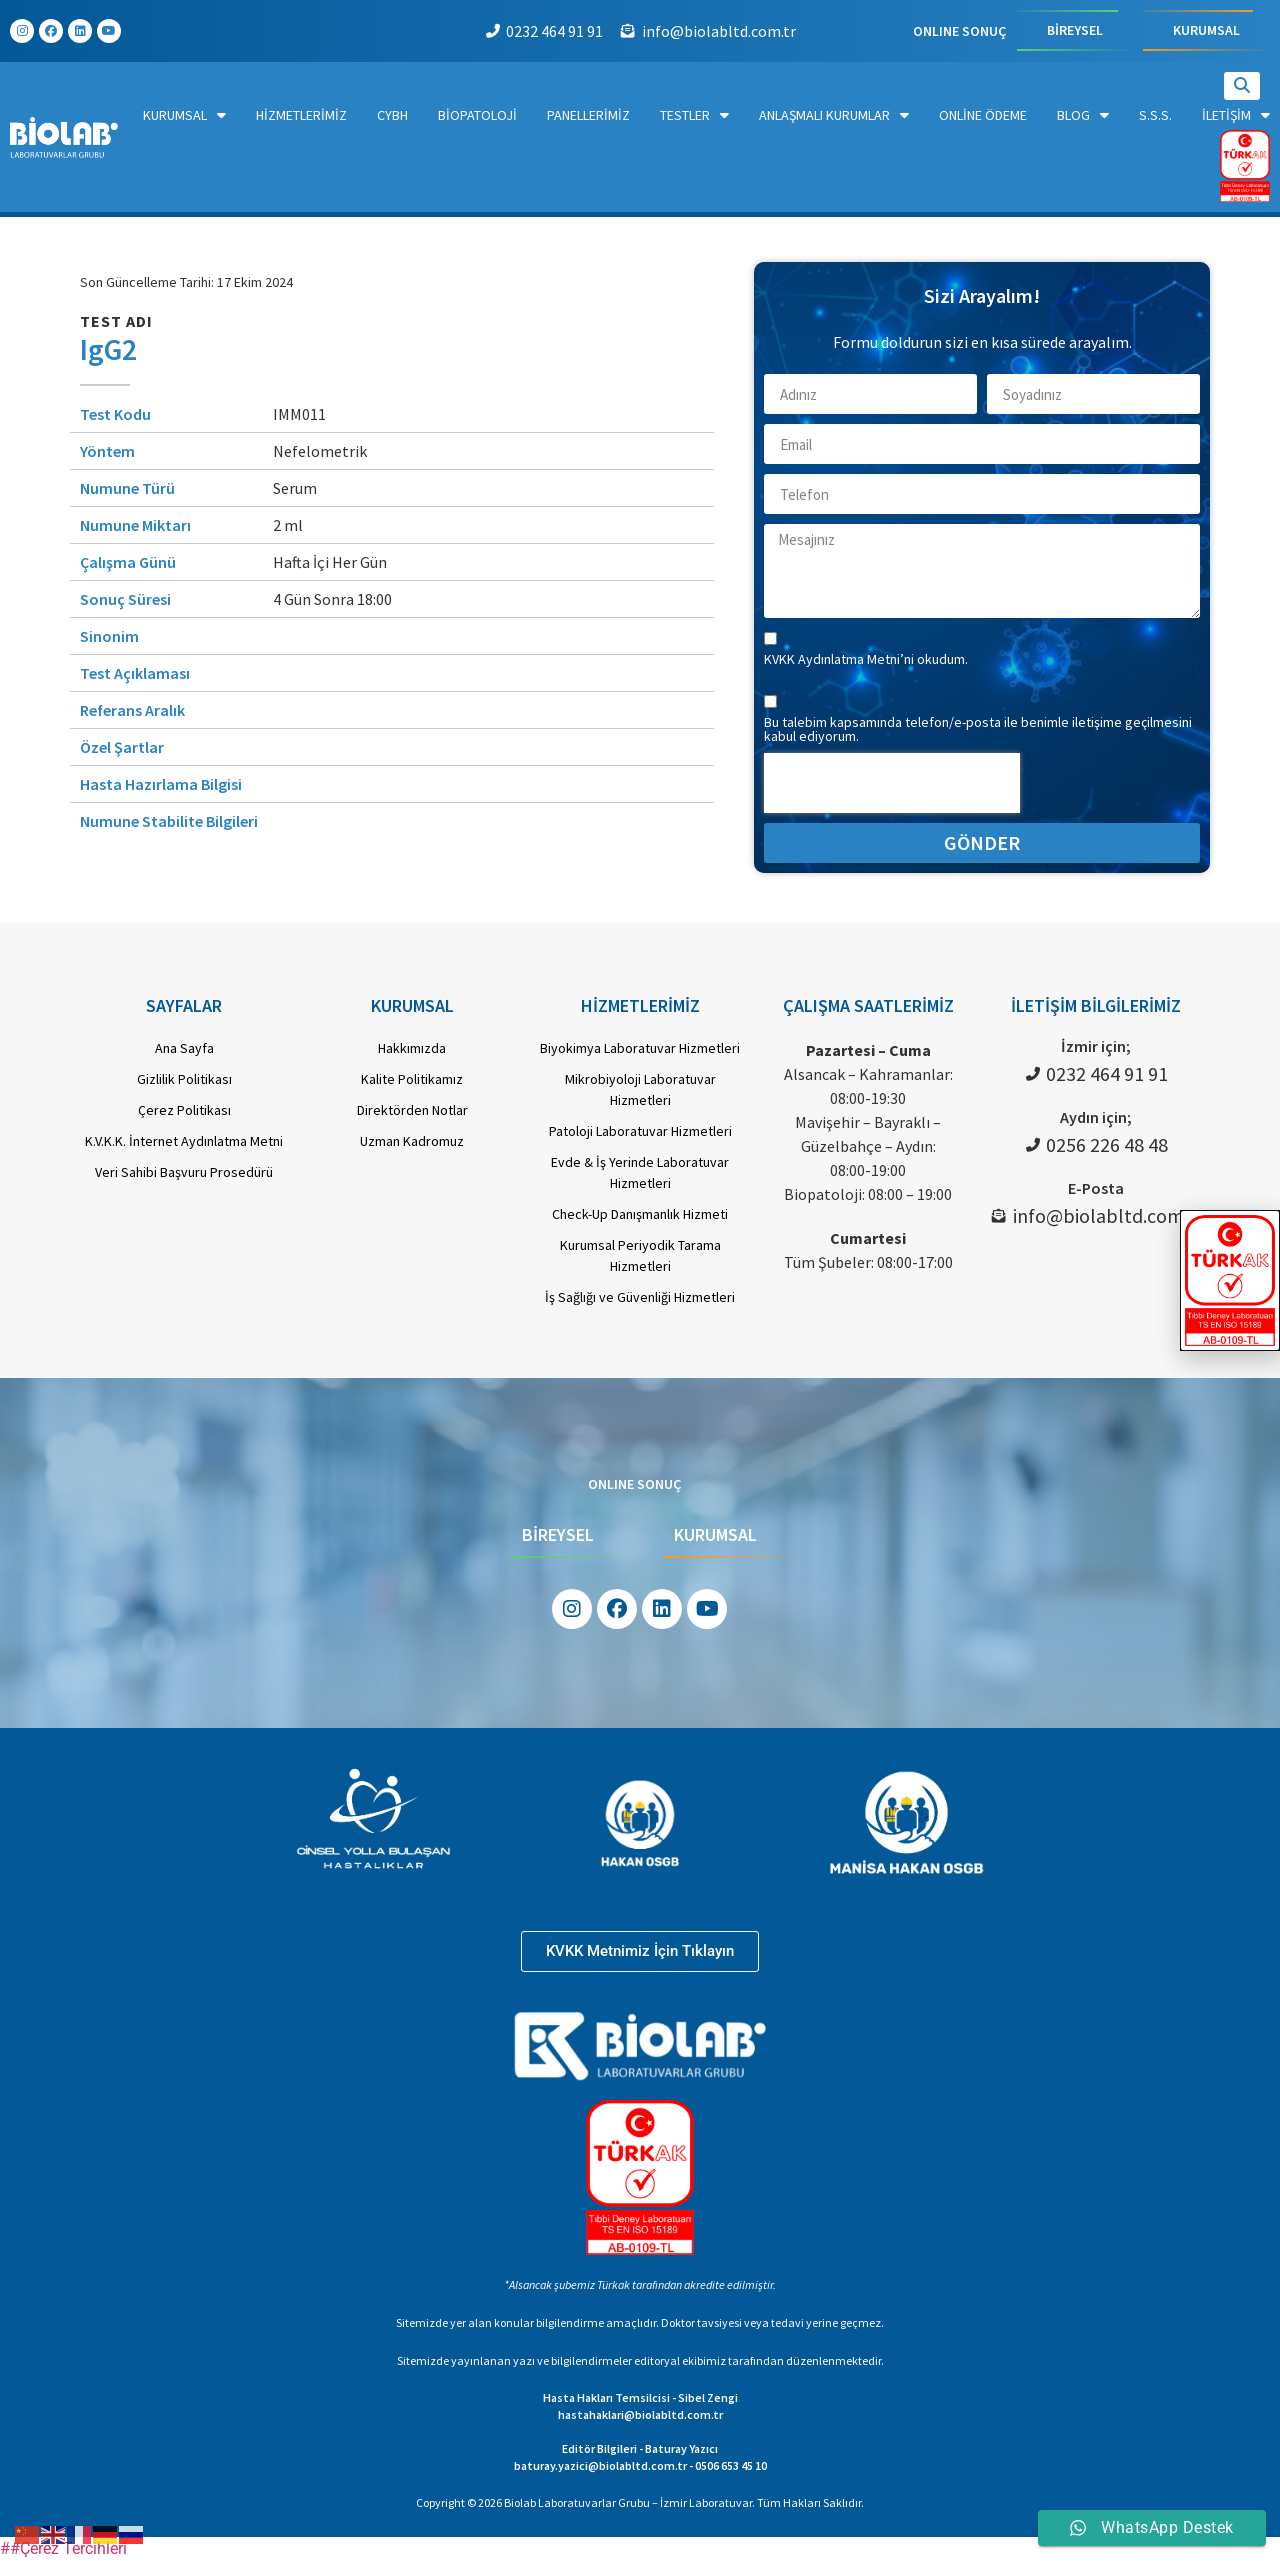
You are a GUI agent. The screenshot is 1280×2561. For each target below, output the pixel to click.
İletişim (1236, 115)
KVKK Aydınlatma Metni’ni (840, 659)
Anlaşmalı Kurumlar (834, 115)
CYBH (392, 115)
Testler (694, 115)
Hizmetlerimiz (301, 115)
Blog (1083, 115)
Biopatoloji (477, 115)
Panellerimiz (588, 115)
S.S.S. (1155, 115)
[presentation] (892, 783)
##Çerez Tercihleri (63, 2548)
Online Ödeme (983, 115)
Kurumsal (184, 115)
